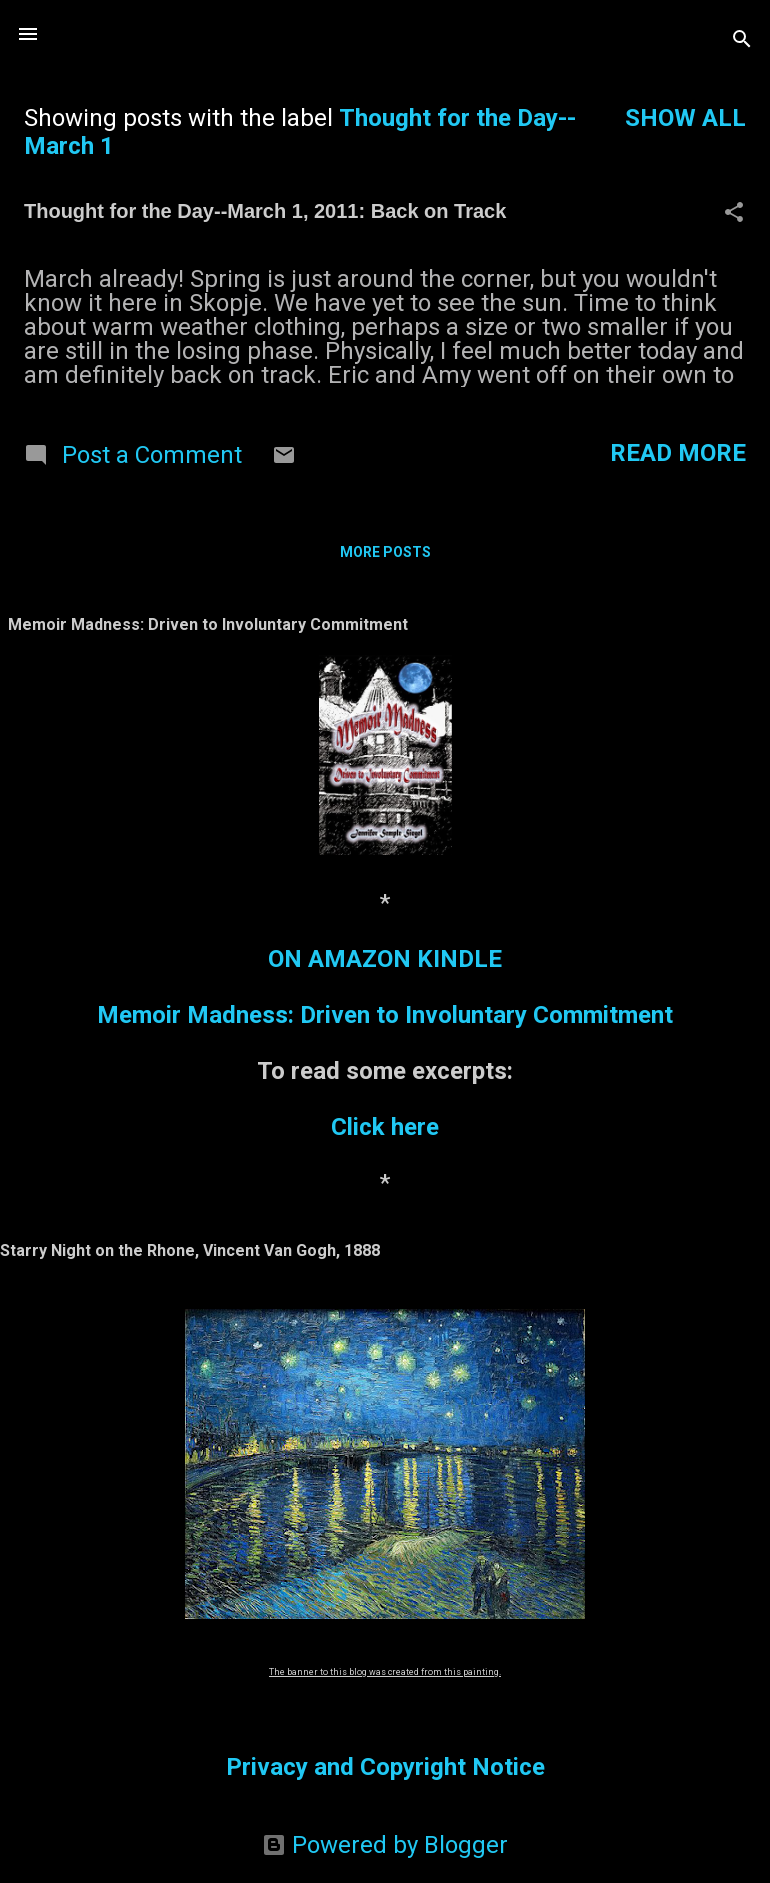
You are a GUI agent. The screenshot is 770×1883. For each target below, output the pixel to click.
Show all (685, 118)
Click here (385, 1127)
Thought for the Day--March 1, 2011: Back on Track (265, 211)
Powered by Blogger (385, 1845)
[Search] (742, 40)
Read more (678, 453)
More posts (385, 552)
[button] (734, 214)
